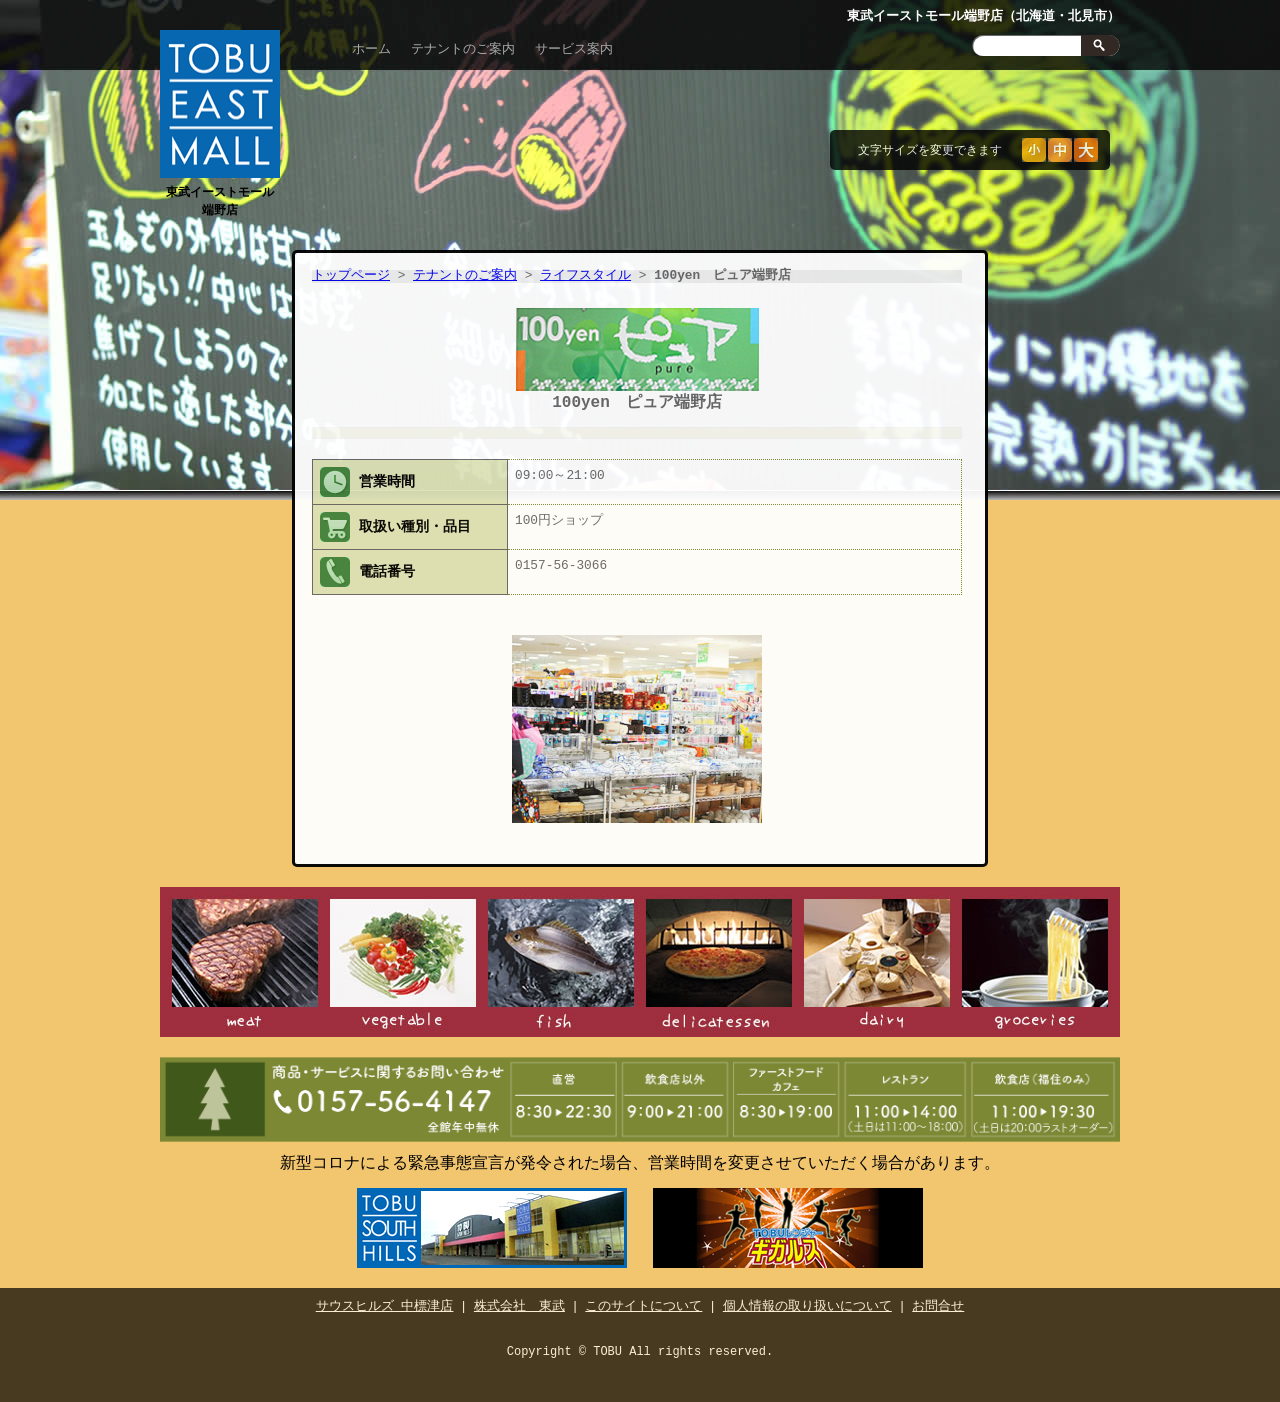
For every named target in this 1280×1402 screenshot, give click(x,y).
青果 (403, 961)
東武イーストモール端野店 (220, 191)
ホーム (371, 48)
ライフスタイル (585, 276)
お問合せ (938, 1299)
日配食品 (877, 961)
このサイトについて (643, 1299)
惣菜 (719, 961)
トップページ (351, 276)
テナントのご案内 (463, 48)
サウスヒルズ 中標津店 (385, 1299)
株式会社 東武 (519, 1299)
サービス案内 (574, 48)
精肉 (245, 961)
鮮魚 (561, 961)
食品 (1035, 961)
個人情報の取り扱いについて (807, 1299)
